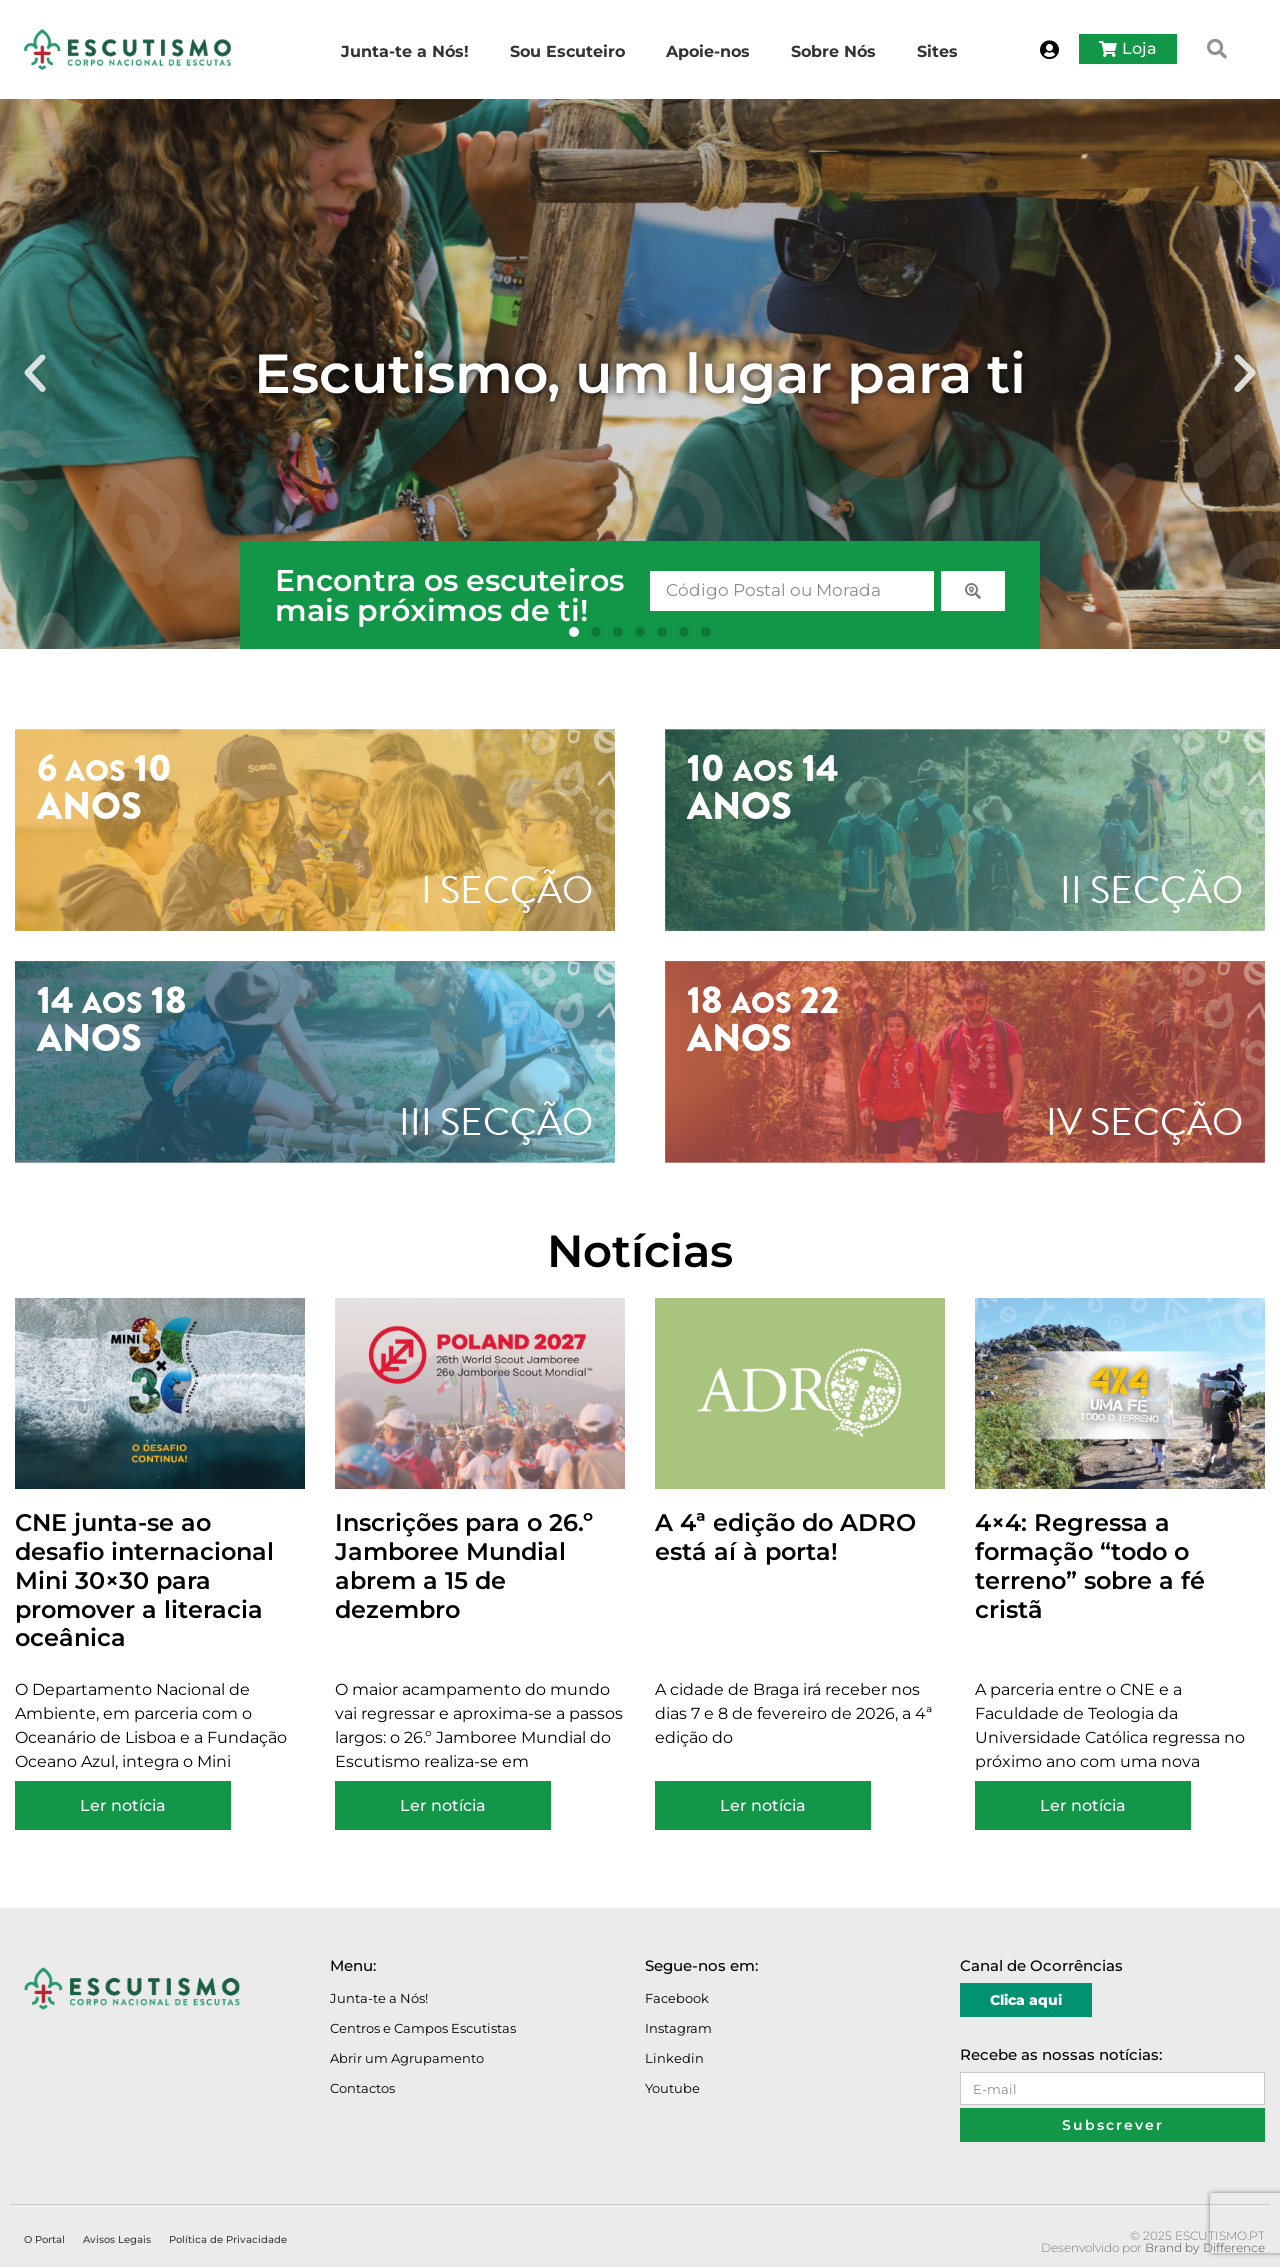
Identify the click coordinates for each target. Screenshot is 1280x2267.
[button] (1217, 49)
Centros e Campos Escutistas (423, 2028)
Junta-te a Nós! (379, 1998)
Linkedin (674, 2058)
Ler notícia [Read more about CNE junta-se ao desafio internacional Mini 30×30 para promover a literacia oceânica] (123, 1805)
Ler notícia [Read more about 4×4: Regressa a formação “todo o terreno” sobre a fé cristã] (1083, 1805)
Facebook (677, 1998)
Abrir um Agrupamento (407, 2058)
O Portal (44, 2239)
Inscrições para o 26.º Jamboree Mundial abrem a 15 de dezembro (464, 1565)
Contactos (362, 2088)
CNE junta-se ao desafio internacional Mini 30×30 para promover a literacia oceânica (144, 1580)
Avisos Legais (117, 2239)
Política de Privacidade (228, 2239)
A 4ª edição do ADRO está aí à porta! (785, 1537)
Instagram (678, 2028)
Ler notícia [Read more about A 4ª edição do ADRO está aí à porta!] (763, 1805)
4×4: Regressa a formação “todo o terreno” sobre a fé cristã (1090, 1565)
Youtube (672, 2088)
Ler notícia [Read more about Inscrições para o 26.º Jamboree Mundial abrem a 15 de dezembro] (443, 1805)
